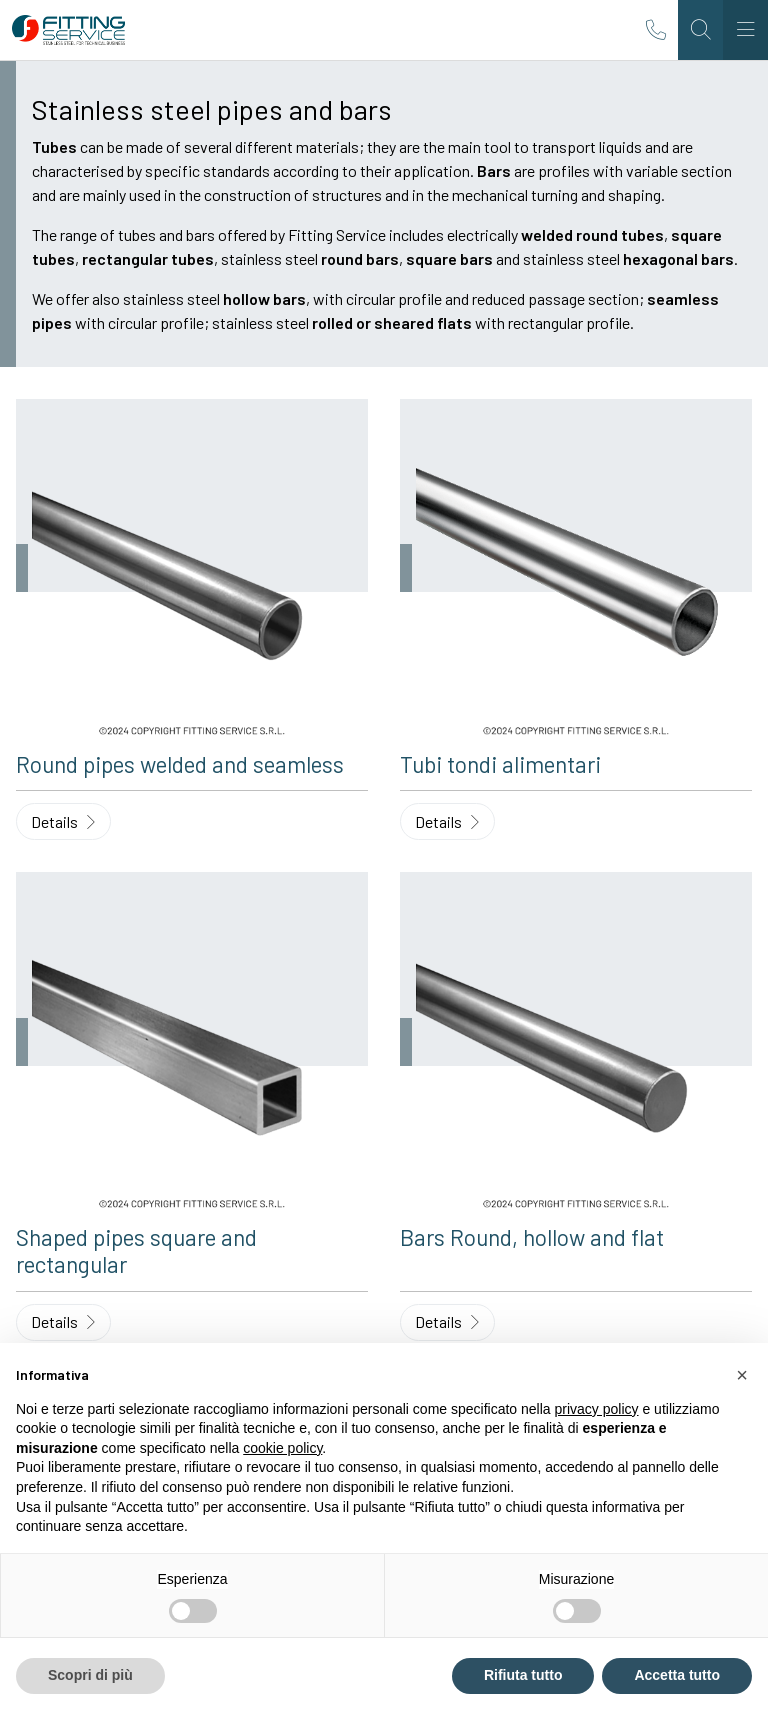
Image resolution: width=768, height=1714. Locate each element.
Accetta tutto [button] (677, 1675)
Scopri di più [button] (90, 1675)
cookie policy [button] (282, 1448)
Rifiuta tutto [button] (523, 1675)
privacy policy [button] (597, 1409)
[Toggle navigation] (745, 30)
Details (63, 821)
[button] (742, 1375)
